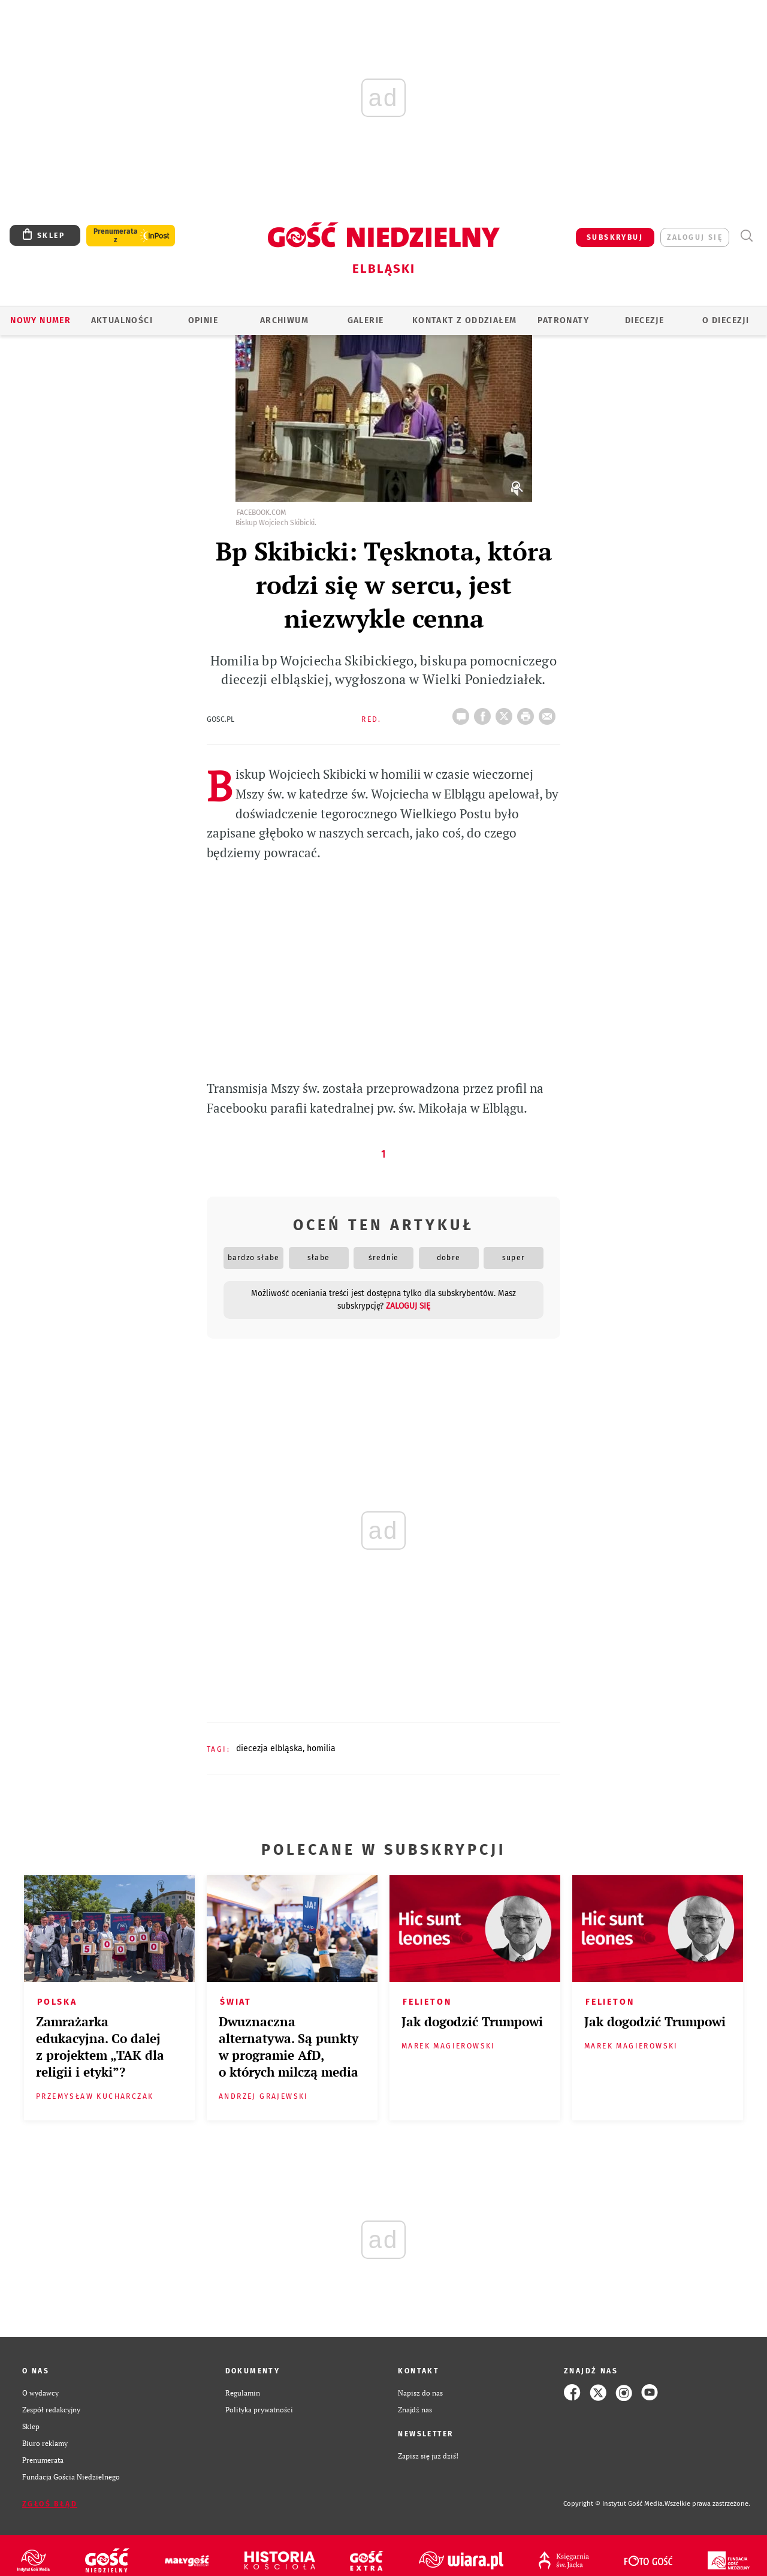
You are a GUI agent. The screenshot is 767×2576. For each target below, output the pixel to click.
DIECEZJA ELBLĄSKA (269, 1748)
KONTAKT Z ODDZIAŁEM (464, 320)
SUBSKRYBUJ (615, 237)
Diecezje (644, 320)
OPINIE (203, 320)
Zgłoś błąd (49, 2504)
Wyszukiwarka (746, 236)
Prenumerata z (115, 235)
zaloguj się (695, 237)
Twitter (506, 713)
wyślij (549, 713)
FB (485, 713)
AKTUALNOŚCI (122, 320)
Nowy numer (40, 320)
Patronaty (563, 320)
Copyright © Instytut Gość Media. (614, 2504)
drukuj (528, 713)
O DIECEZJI (725, 320)
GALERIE (366, 320)
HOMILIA (321, 1748)
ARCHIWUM (284, 320)
